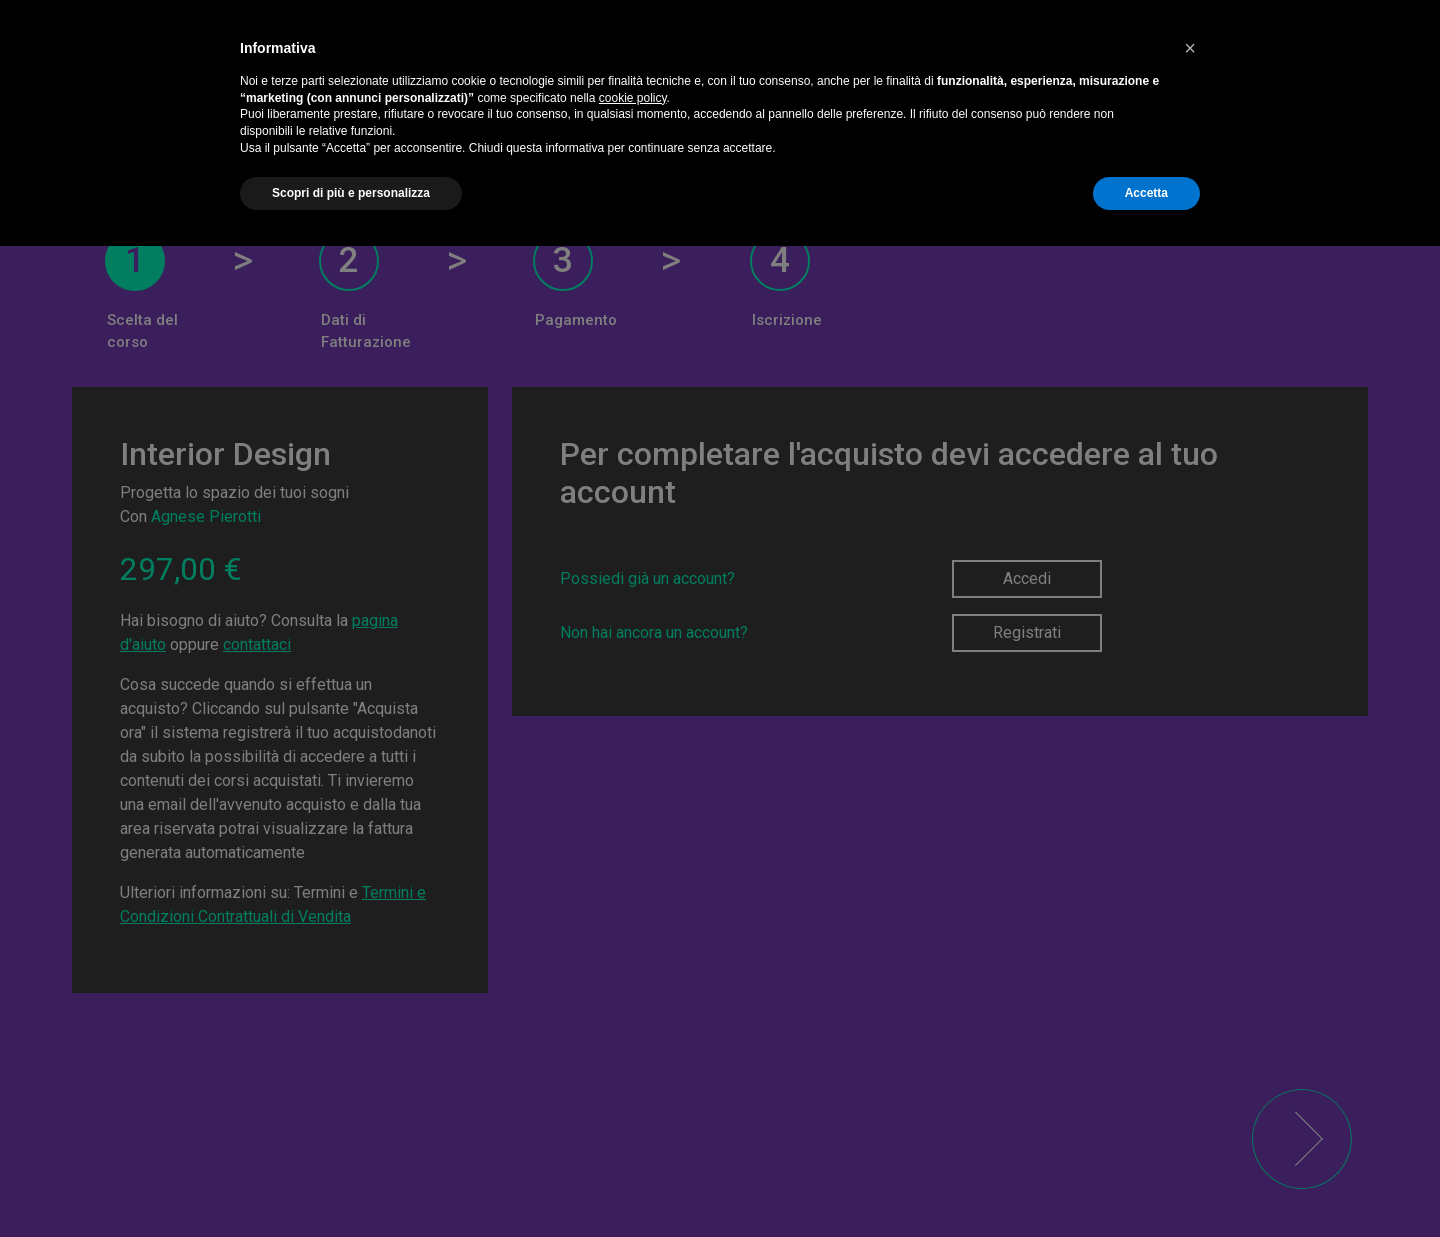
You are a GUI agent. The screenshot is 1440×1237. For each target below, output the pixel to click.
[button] (1190, 48)
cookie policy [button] (633, 98)
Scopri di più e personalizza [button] (351, 193)
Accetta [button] (1146, 193)
